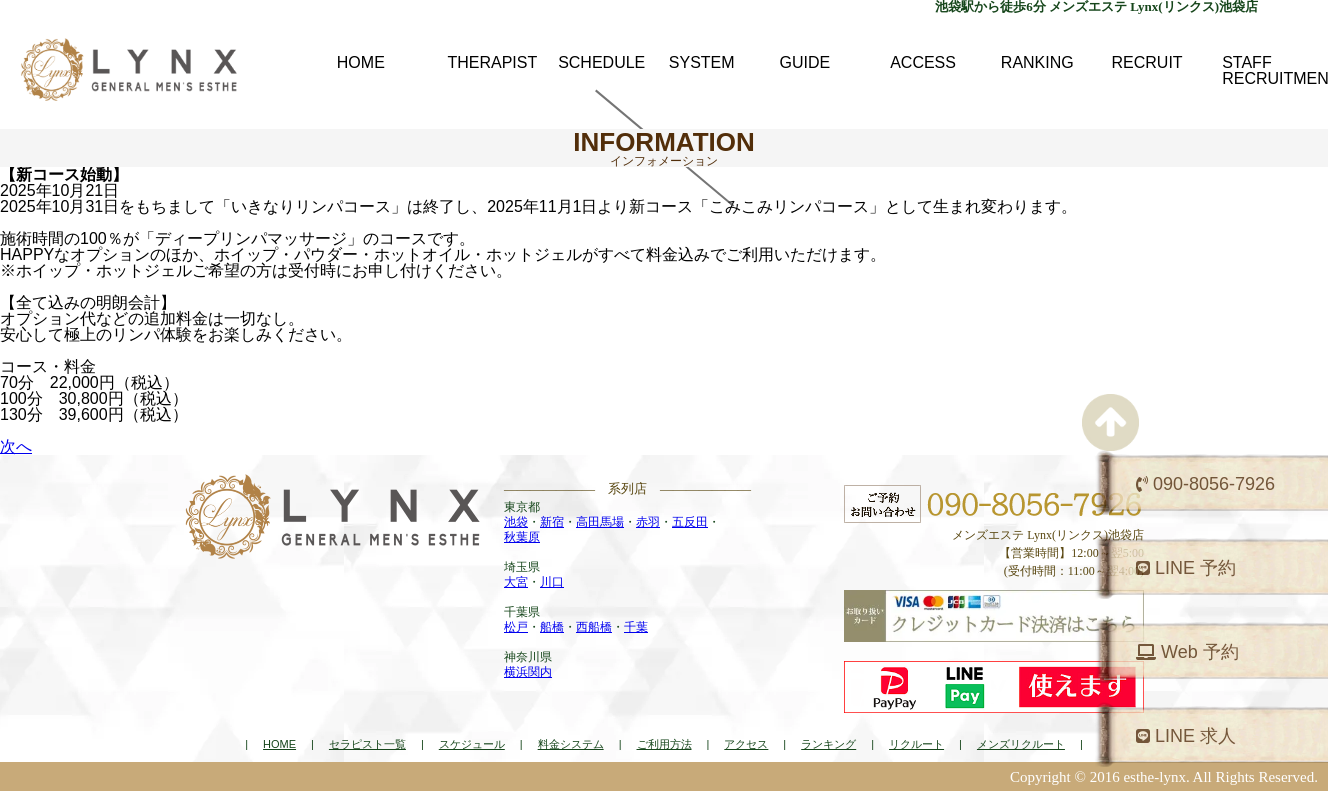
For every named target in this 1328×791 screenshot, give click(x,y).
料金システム (571, 744)
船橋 (552, 627)
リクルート (916, 744)
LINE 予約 (1186, 568)
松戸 (516, 627)
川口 (552, 582)
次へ (16, 446)
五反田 (690, 522)
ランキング (828, 744)
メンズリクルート (1021, 744)
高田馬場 (600, 522)
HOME (279, 744)
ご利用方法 (664, 744)
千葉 (636, 627)
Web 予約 (1187, 652)
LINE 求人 (1186, 736)
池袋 (516, 522)
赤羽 (648, 522)
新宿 (552, 522)
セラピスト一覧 (367, 744)
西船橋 (594, 627)
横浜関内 (528, 672)
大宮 (516, 582)
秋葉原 (522, 537)
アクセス (746, 744)
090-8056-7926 (1205, 484)
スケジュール (472, 744)
